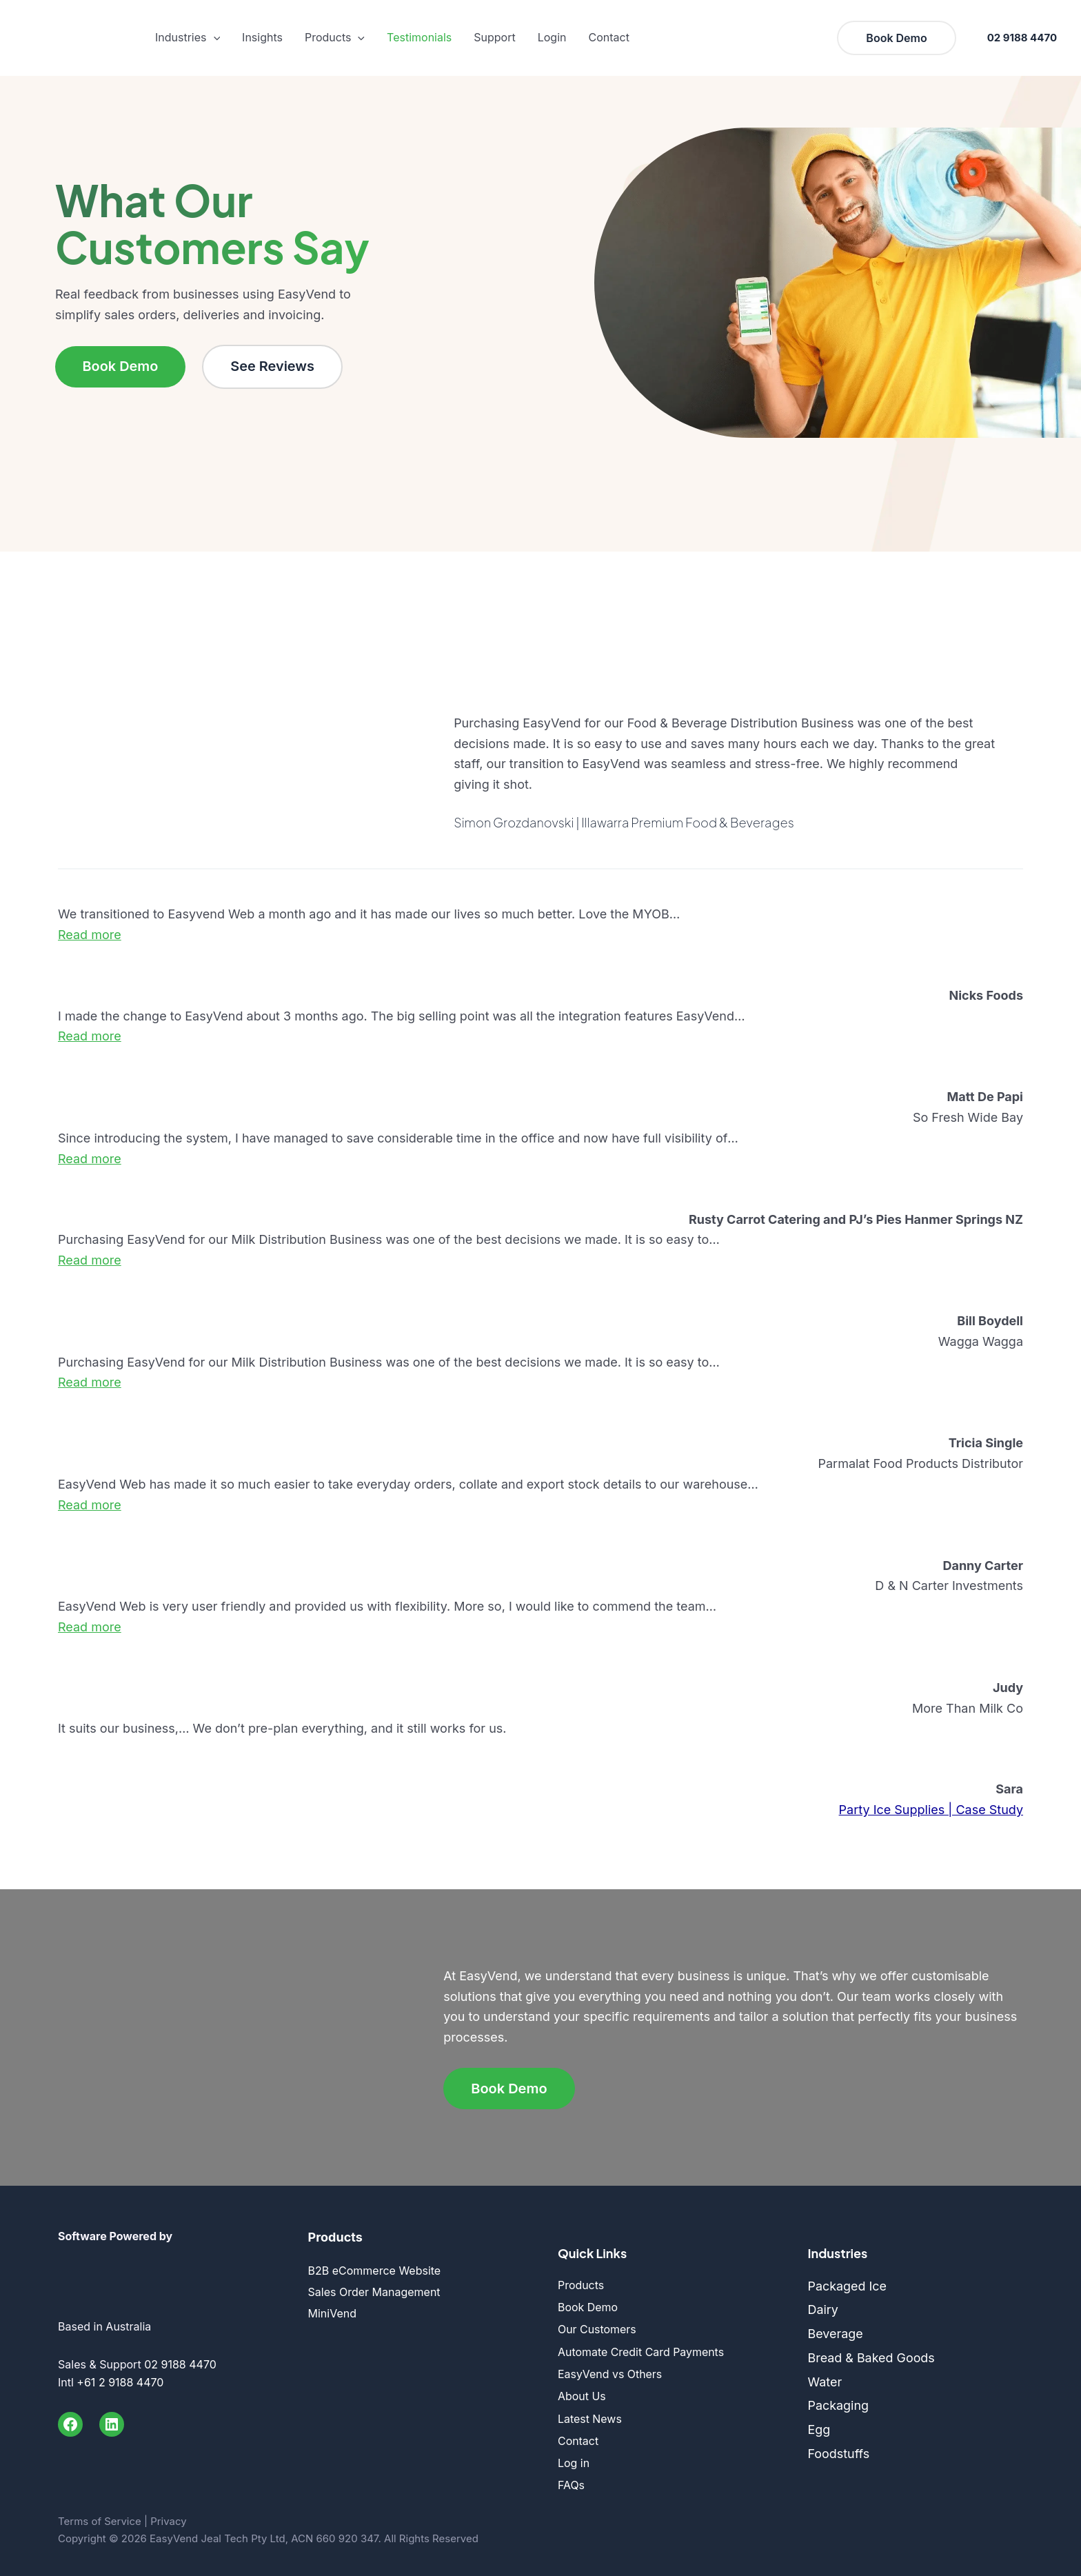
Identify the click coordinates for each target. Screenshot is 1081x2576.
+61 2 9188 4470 (120, 2382)
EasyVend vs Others (610, 2372)
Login (552, 37)
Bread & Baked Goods (872, 2358)
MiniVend (332, 2314)
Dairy (823, 2310)
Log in (573, 2458)
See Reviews (274, 367)
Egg (819, 2429)
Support (494, 37)
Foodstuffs (839, 2453)
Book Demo (121, 367)
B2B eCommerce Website (374, 2270)
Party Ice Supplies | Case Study (931, 1809)
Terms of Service (99, 2515)
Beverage (836, 2333)
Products (335, 37)
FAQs (571, 2480)
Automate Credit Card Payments (641, 2350)
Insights (262, 37)
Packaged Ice (847, 2286)
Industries (187, 37)
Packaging (838, 2406)
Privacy (168, 2515)
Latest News (590, 2415)
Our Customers (597, 2328)
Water (825, 2382)
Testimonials (419, 37)
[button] (214, 37)
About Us (582, 2393)
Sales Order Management (374, 2292)
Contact (608, 37)
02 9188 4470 (1022, 37)
